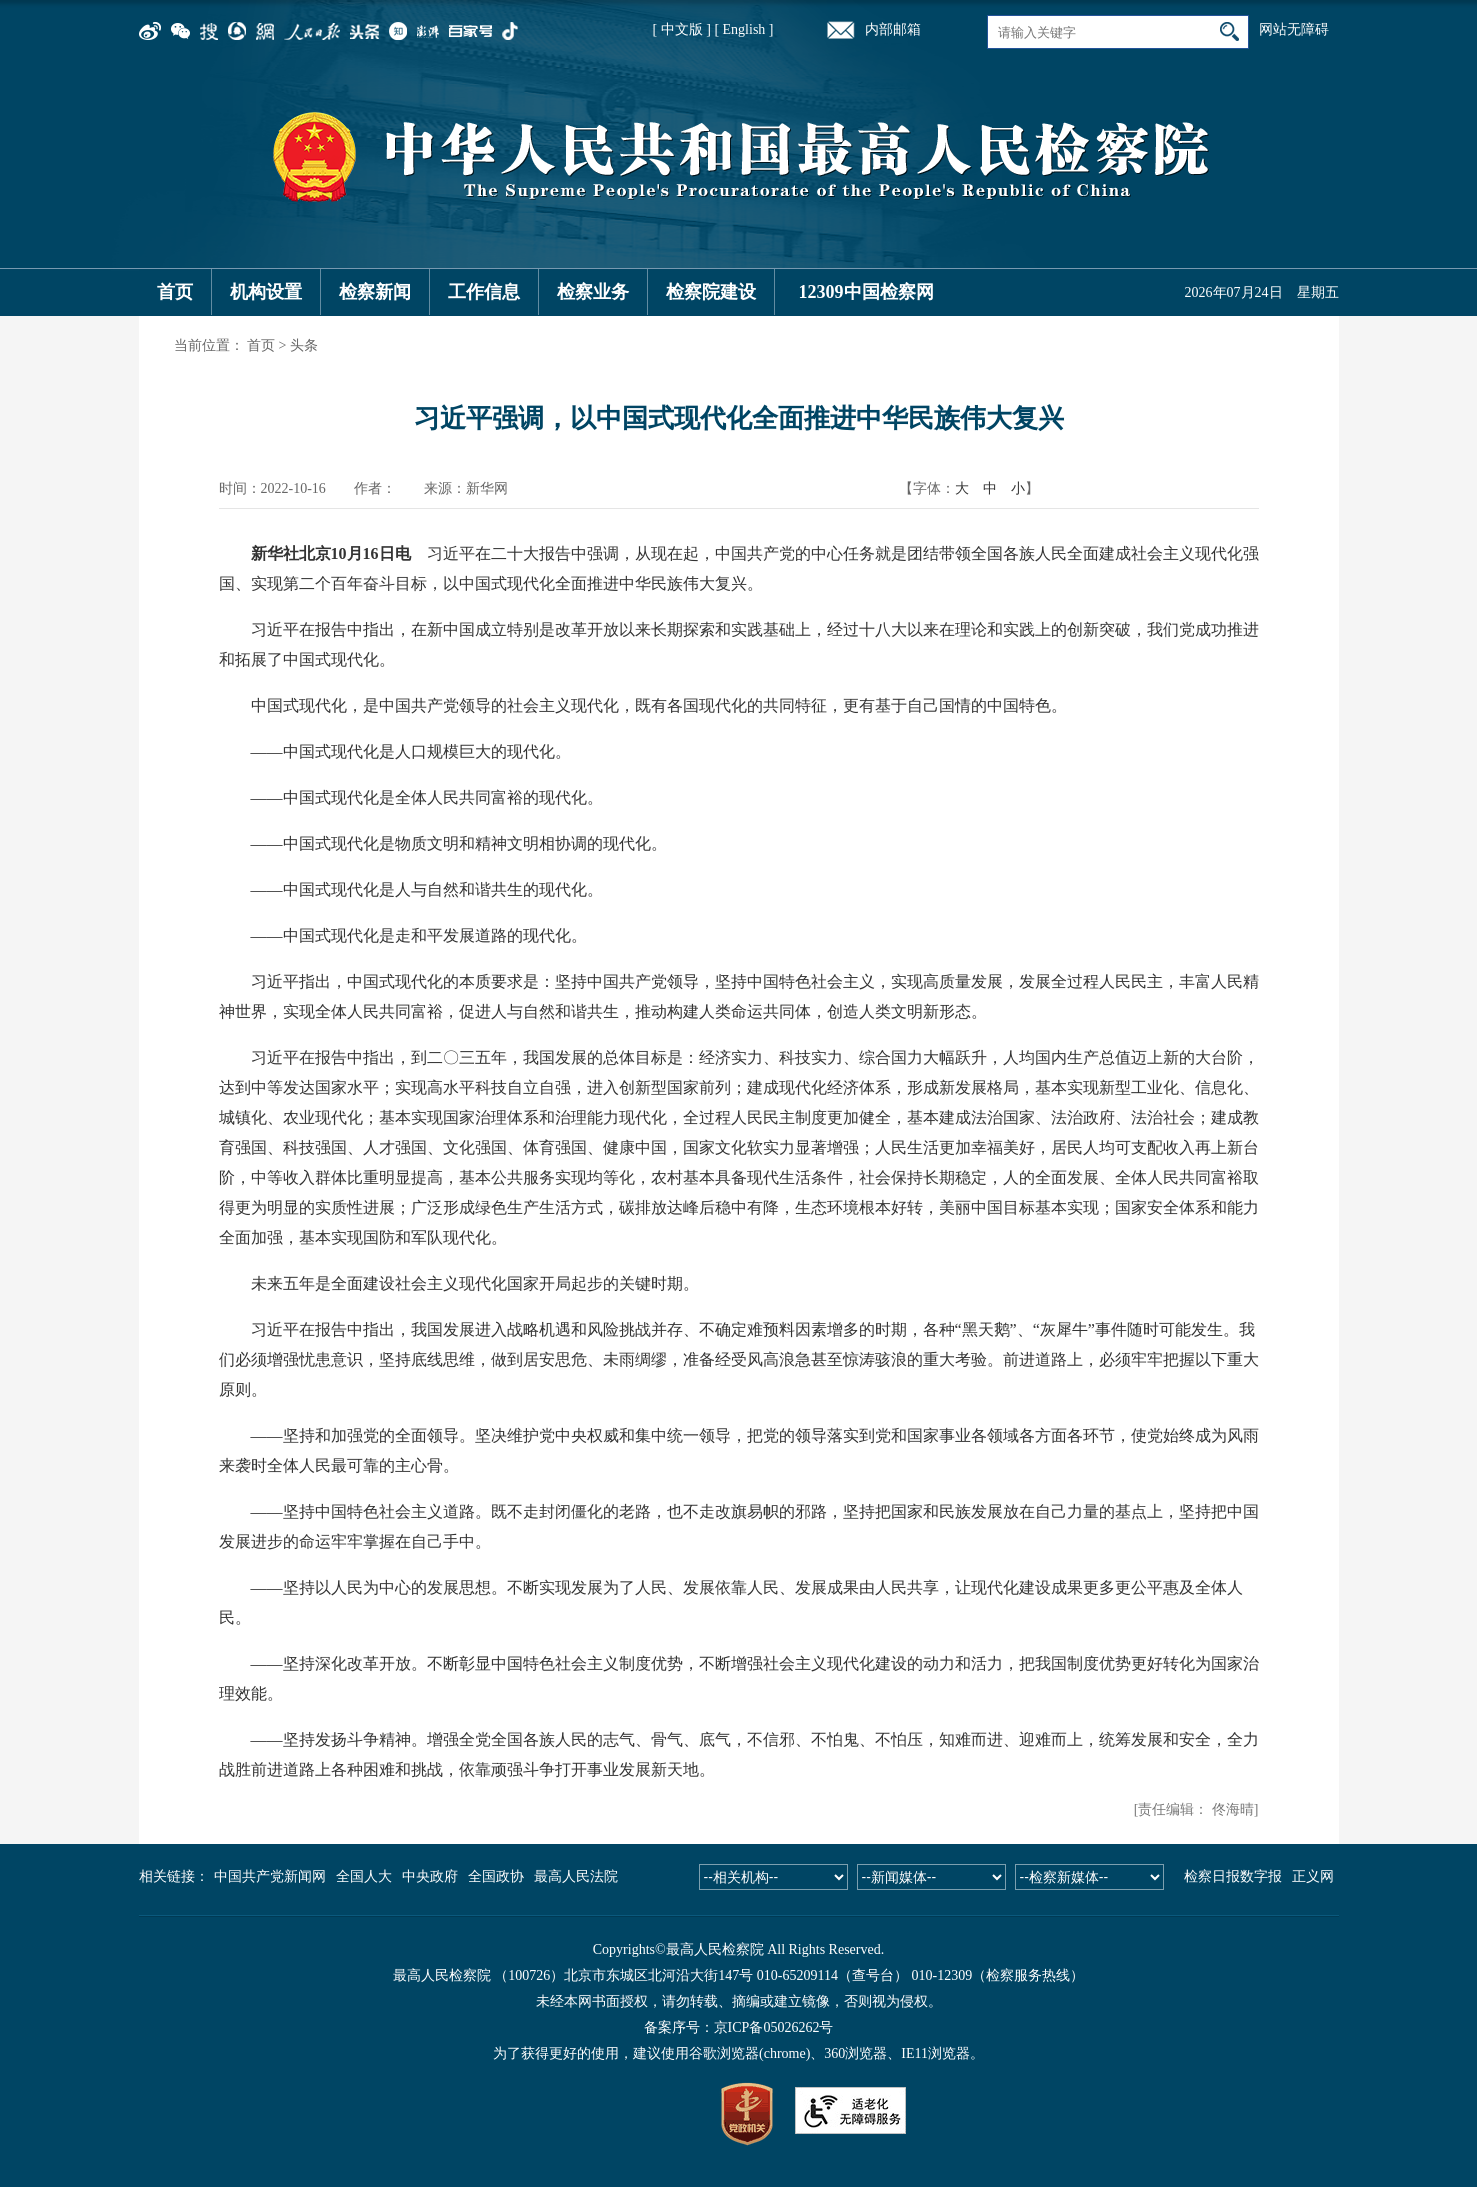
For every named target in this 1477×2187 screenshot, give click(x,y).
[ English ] (743, 29)
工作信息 (484, 292)
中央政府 (430, 1876)
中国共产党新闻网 (270, 1876)
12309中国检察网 (866, 292)
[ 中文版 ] (682, 29)
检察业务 (593, 292)
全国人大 (364, 1876)
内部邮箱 (893, 29)
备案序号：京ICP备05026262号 (739, 2027)
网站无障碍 (1294, 29)
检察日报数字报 (1233, 1876)
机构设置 (266, 292)
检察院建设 (711, 292)
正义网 (1313, 1876)
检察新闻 (375, 292)
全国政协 (496, 1876)
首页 (175, 292)
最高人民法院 (576, 1876)
